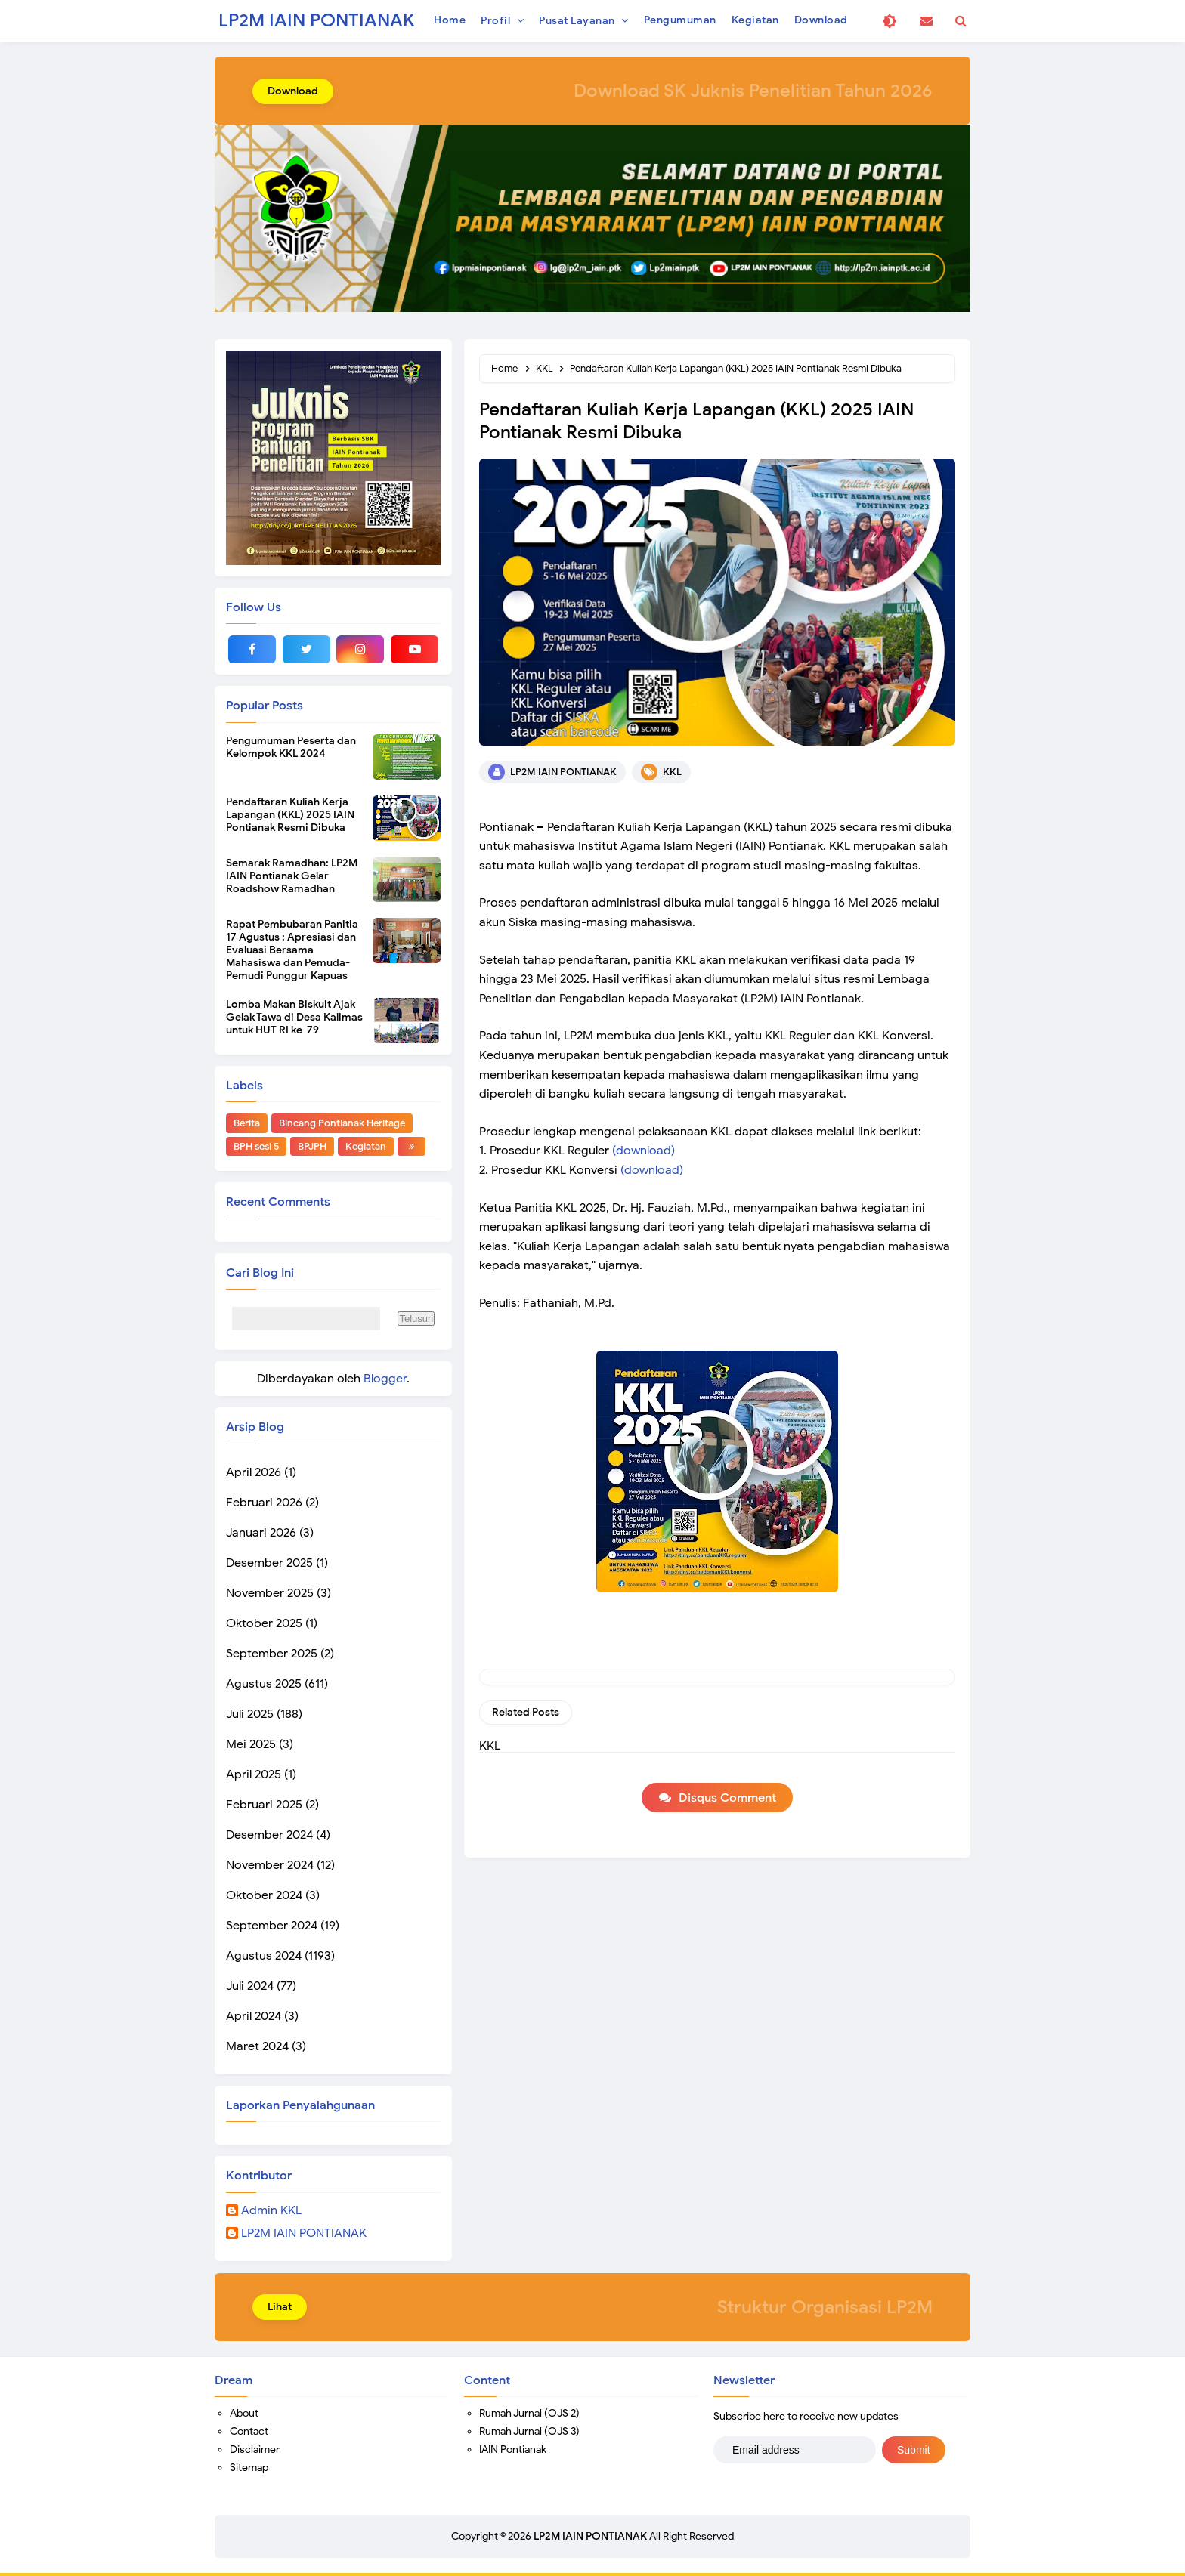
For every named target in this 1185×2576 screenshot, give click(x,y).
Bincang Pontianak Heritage (342, 1123)
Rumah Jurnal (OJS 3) (529, 2431)
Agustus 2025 (264, 1683)
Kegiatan (365, 1146)
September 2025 (271, 1653)
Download (293, 91)
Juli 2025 (250, 1714)
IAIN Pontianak (512, 2449)
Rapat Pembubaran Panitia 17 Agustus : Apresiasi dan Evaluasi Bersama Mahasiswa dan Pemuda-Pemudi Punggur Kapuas (292, 950)
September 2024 (271, 1925)
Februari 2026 (264, 1502)
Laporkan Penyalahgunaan (300, 2105)
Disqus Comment (727, 1797)
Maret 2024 (257, 2046)
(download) (643, 1150)
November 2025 (270, 1593)
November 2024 (270, 1865)
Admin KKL (271, 2211)
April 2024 (253, 2016)
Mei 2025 (251, 1744)
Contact (249, 2431)
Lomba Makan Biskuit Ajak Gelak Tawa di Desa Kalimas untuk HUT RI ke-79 (294, 1017)
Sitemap (249, 2467)
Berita (247, 1123)
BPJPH (312, 1146)
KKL (672, 771)
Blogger (385, 1378)
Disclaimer (255, 2449)
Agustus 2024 (264, 1955)
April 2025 (253, 1774)
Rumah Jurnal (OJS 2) (529, 2413)
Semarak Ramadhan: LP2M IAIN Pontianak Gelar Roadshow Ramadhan (291, 876)
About (244, 2413)
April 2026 (253, 1472)
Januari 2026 (261, 1532)
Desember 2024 (269, 1834)
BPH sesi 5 (256, 1146)
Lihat (280, 2306)
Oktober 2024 (264, 1895)
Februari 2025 (264, 1804)
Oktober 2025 (264, 1623)
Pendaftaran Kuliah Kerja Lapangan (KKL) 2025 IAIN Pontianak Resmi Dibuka (290, 814)
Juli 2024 (250, 1986)
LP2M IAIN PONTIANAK (304, 2234)
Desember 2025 (269, 1563)
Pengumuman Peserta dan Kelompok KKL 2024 (291, 747)
